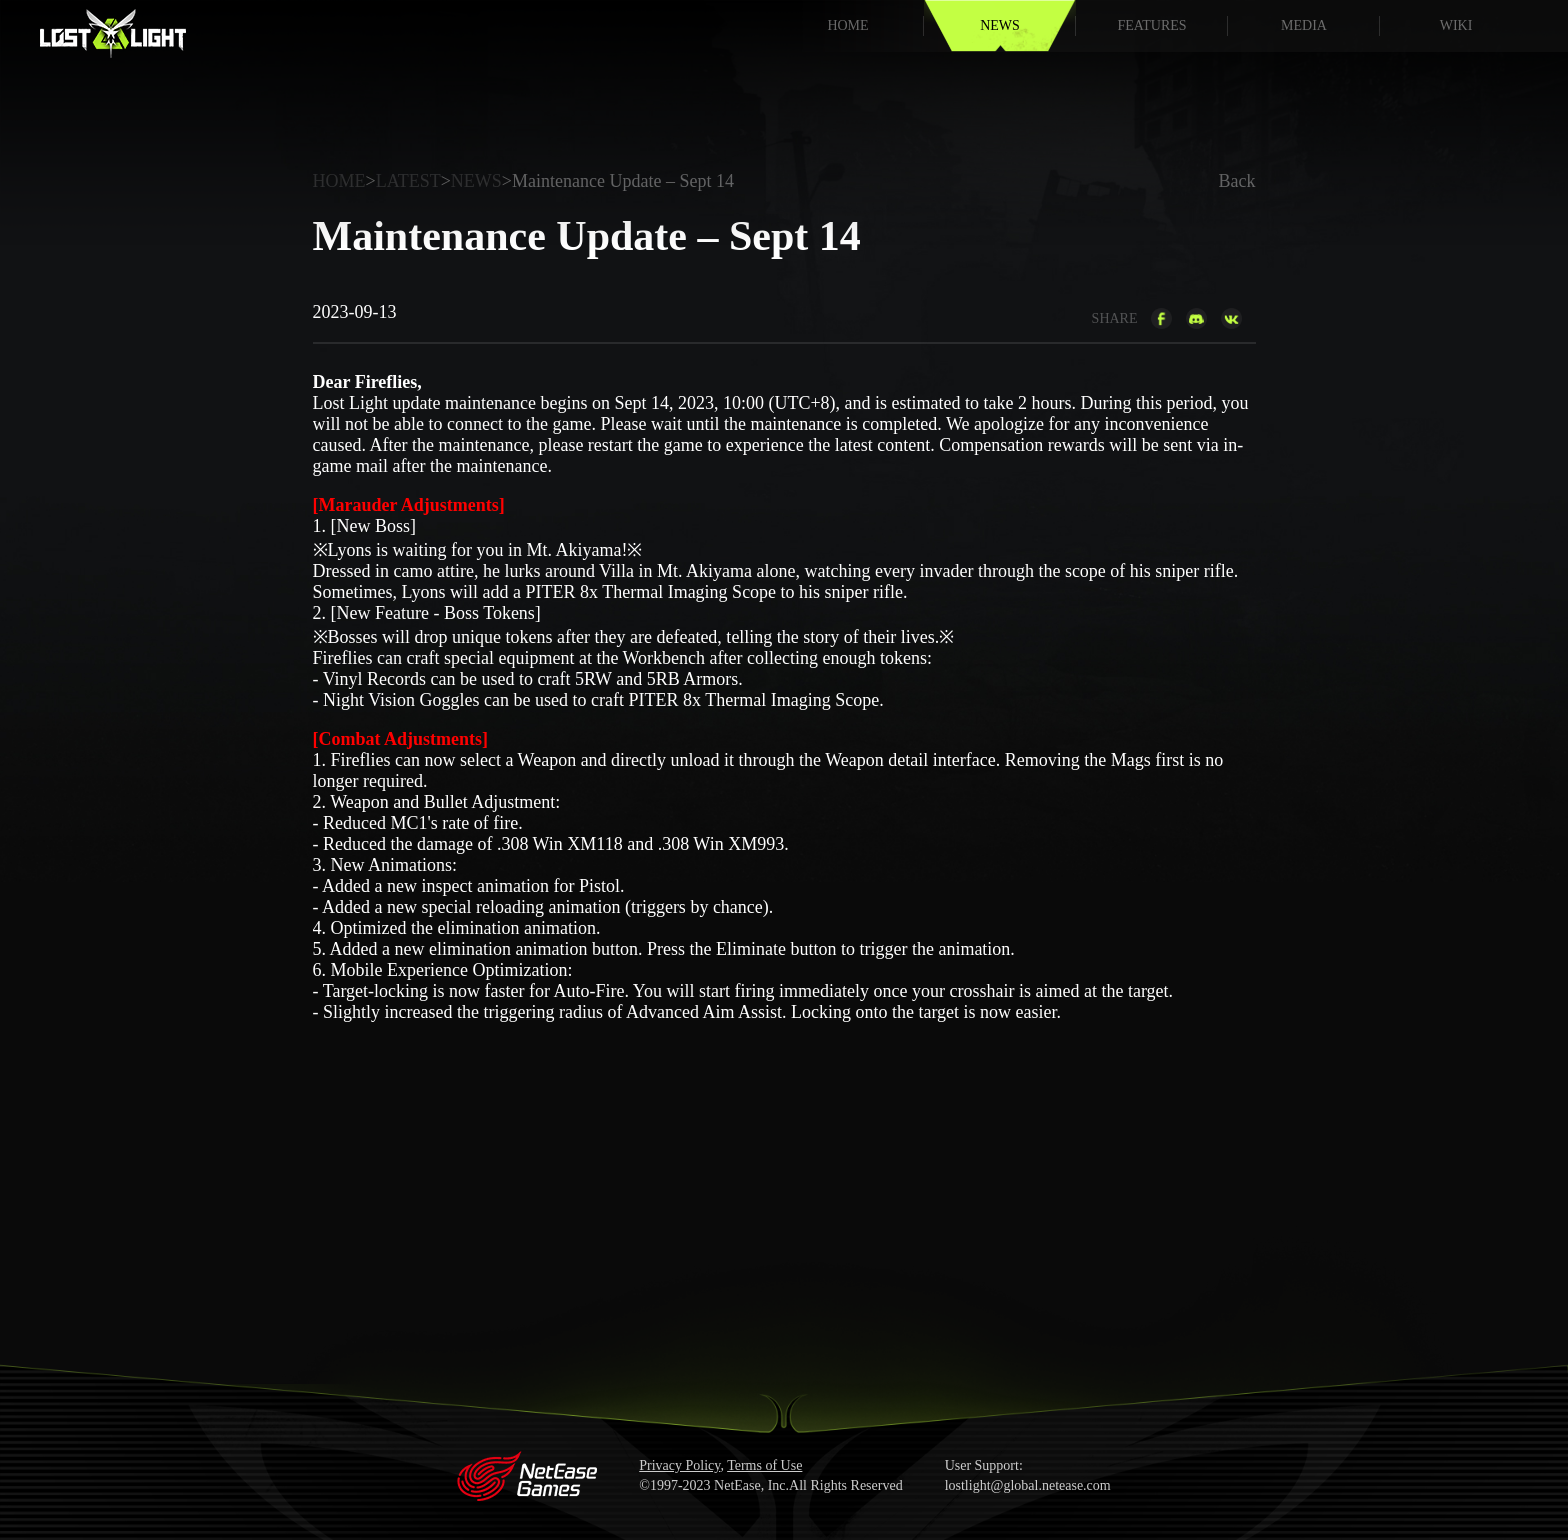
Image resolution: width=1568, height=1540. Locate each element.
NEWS (1000, 25)
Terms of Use (764, 1465)
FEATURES (1151, 25)
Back (1237, 181)
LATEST (408, 181)
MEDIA (1304, 25)
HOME (847, 25)
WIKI (1456, 25)
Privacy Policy (679, 1465)
